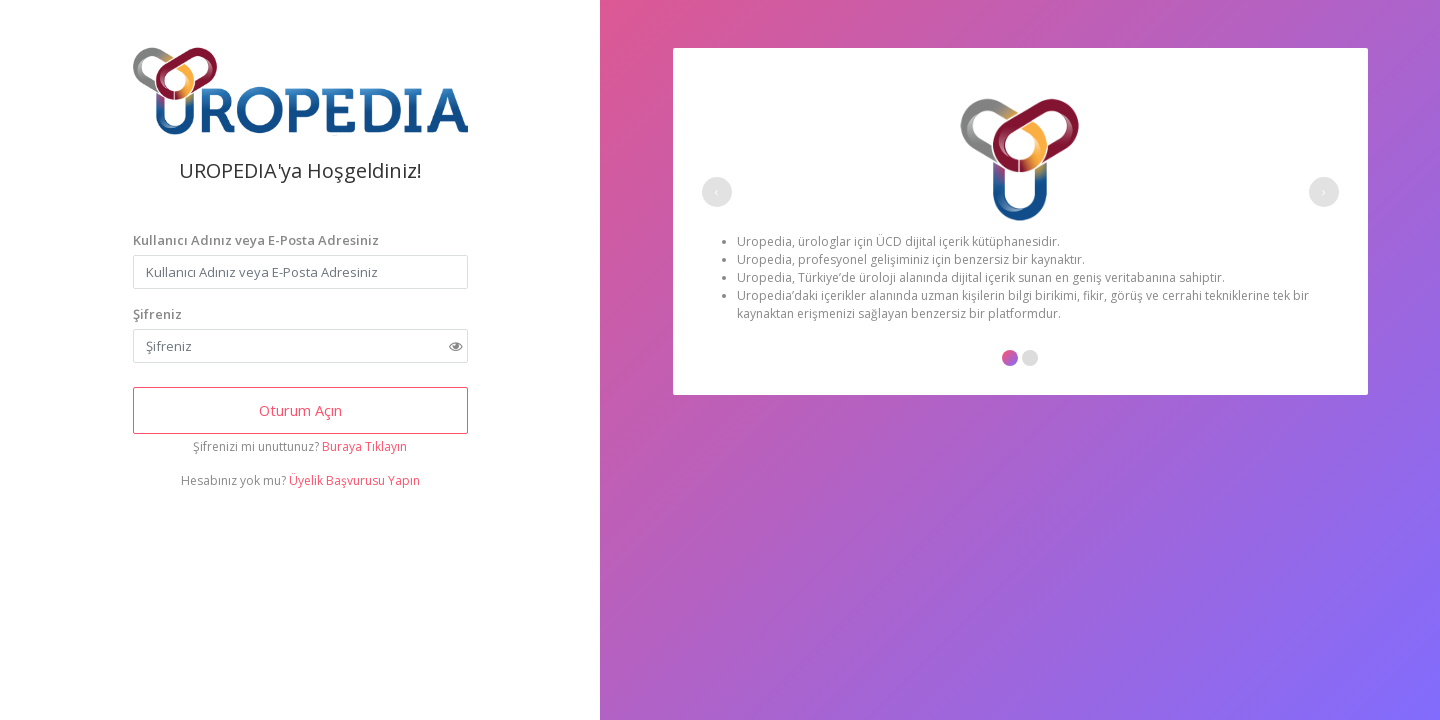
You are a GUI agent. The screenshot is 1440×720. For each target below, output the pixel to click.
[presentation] (717, 192)
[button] (1010, 358)
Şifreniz (157, 314)
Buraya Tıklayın (364, 446)
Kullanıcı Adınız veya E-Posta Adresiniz (256, 240)
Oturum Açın (300, 410)
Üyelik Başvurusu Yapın (354, 480)
